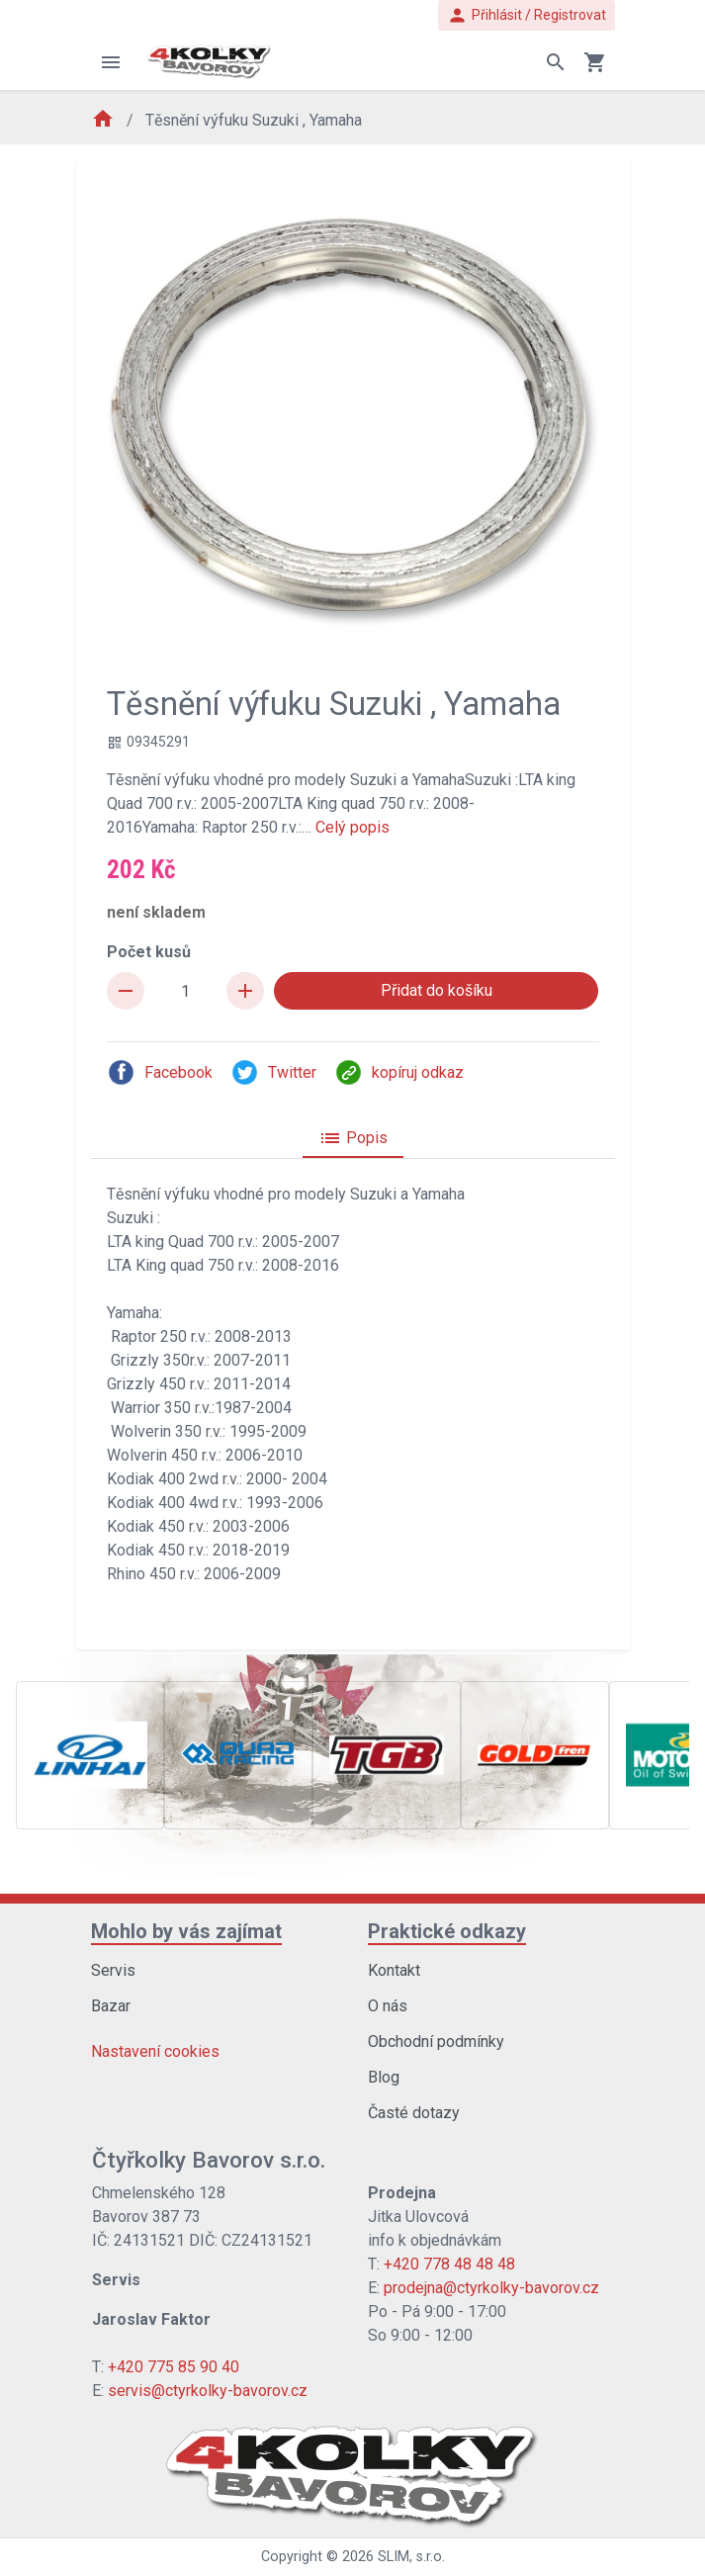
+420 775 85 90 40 (173, 2366)
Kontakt (394, 1970)
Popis (353, 1138)
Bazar (111, 2006)
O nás (387, 2006)
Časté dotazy (414, 2112)
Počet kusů (149, 951)
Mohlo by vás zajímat (186, 1931)
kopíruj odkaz (399, 1072)
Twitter (273, 1072)
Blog (383, 2077)
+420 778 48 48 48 (449, 2264)
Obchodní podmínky (436, 2041)
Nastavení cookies (155, 2051)
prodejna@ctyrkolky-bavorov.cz (491, 2287)
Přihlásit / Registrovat (526, 15)
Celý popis (352, 827)
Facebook (160, 1072)
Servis (113, 1970)
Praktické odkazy (447, 1931)
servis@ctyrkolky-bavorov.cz (208, 2390)
